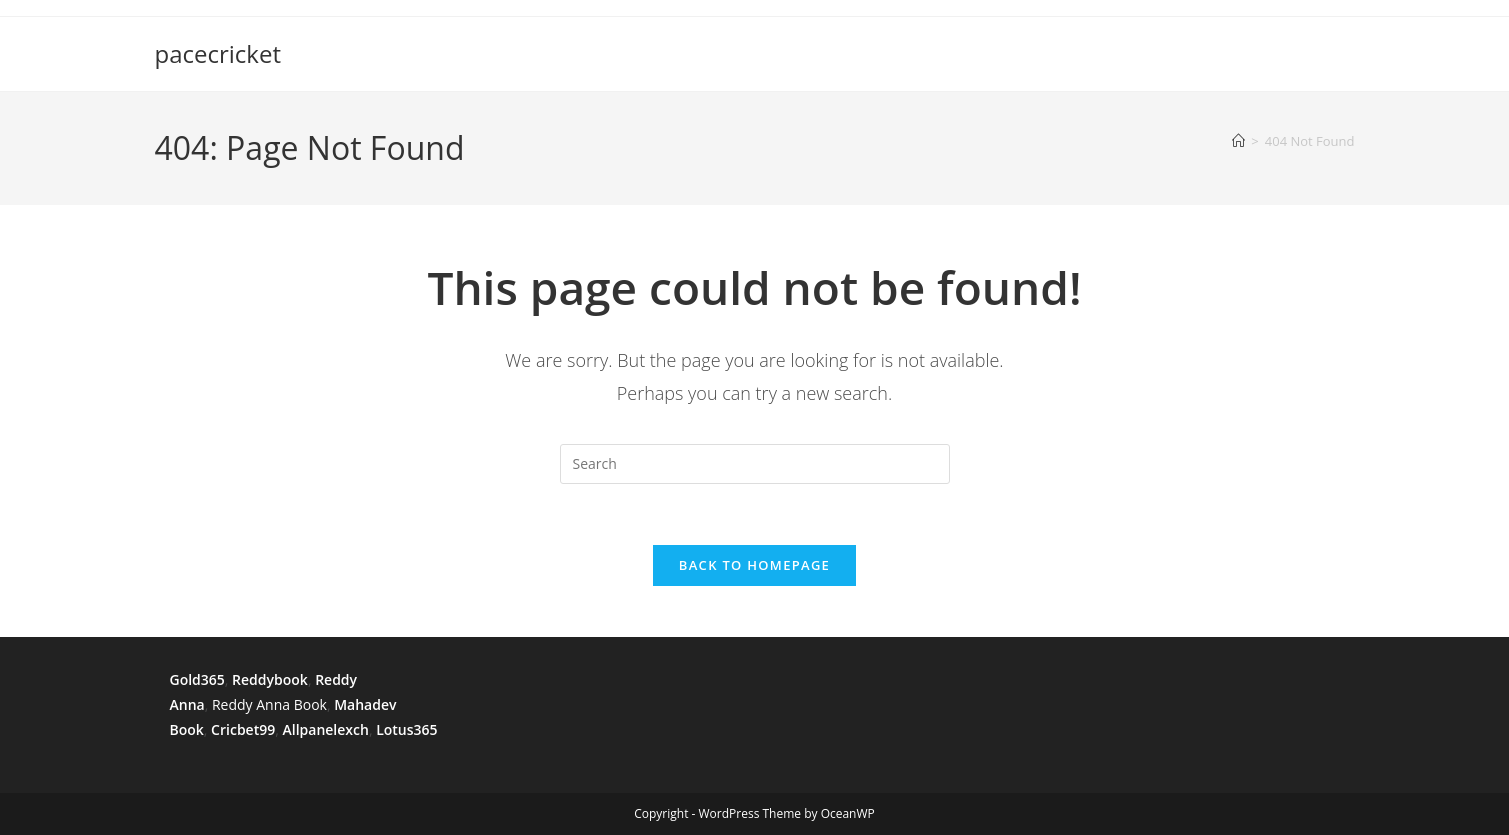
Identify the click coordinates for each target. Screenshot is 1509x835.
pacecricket (218, 53)
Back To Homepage (754, 565)
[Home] (1238, 141)
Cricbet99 (243, 729)
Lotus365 (406, 729)
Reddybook (270, 679)
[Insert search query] (755, 464)
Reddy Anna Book (269, 704)
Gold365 (197, 679)
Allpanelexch (325, 729)
